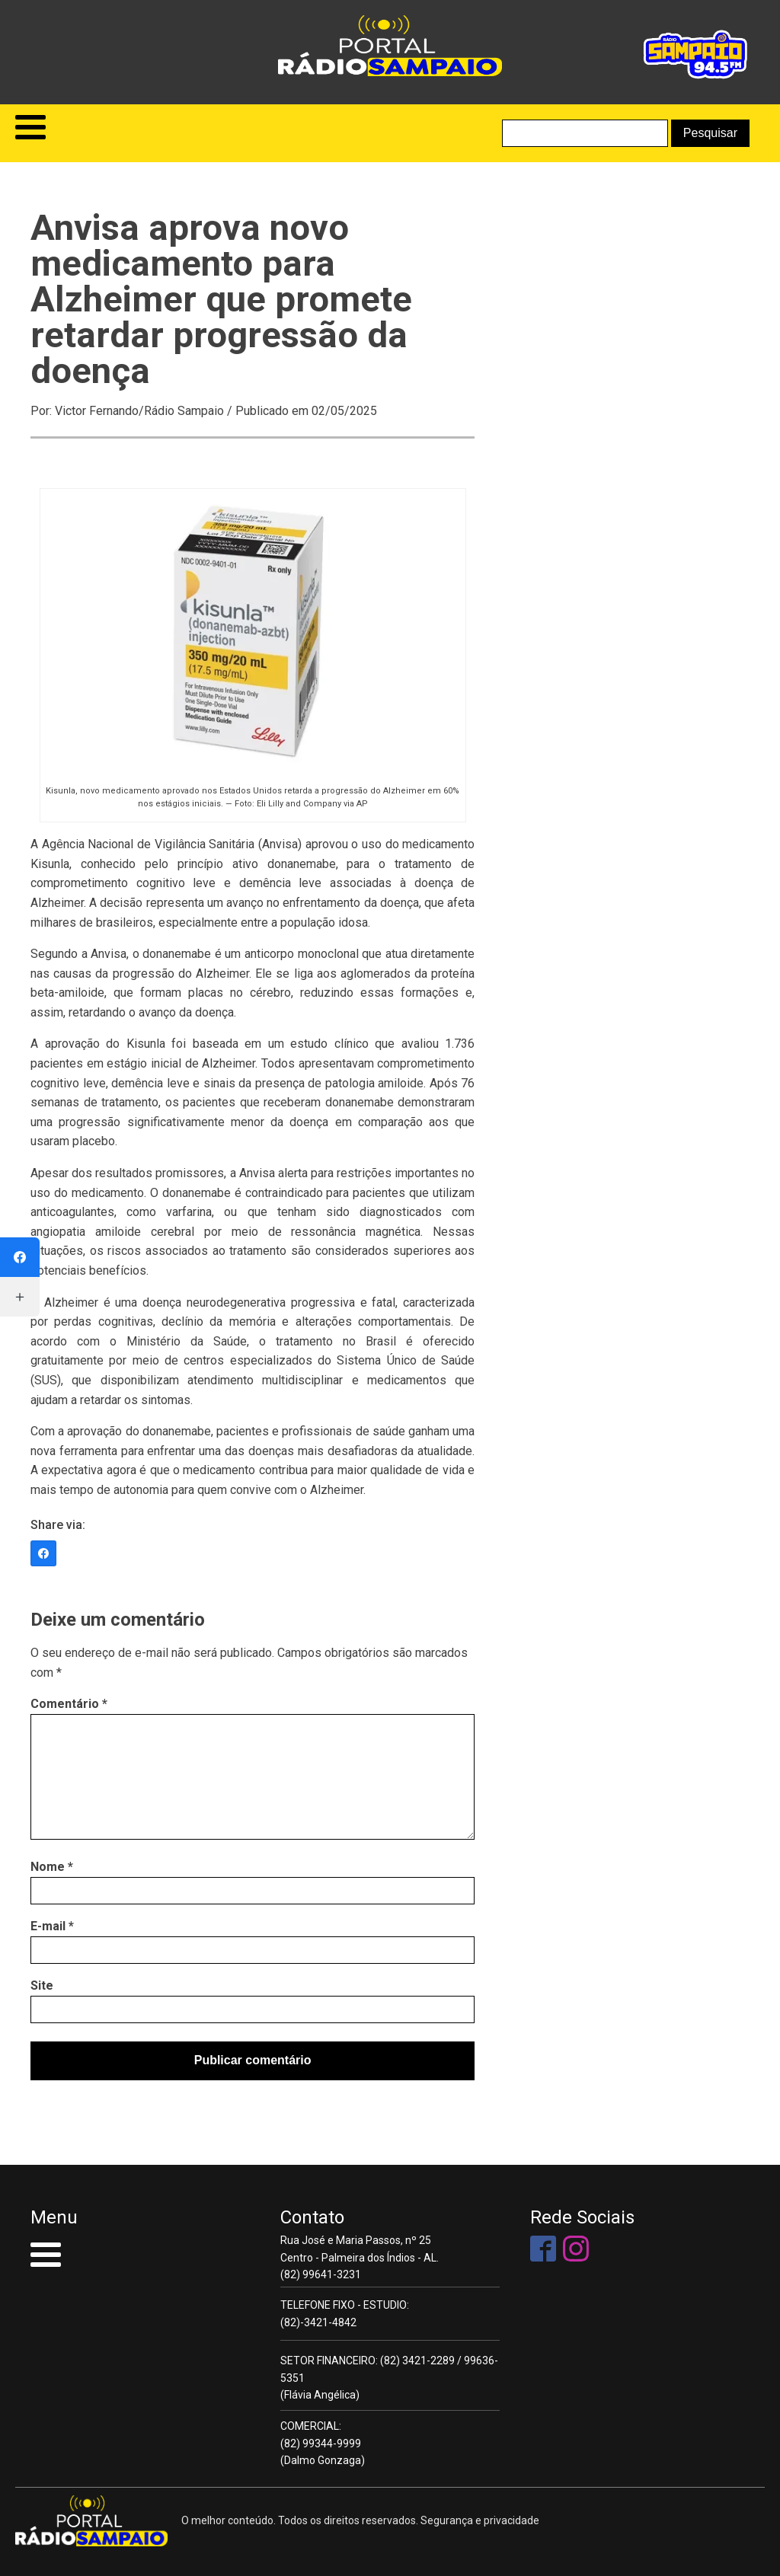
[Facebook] (43, 1553)
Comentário (68, 1704)
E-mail (52, 1926)
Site (41, 1985)
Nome (51, 1866)
